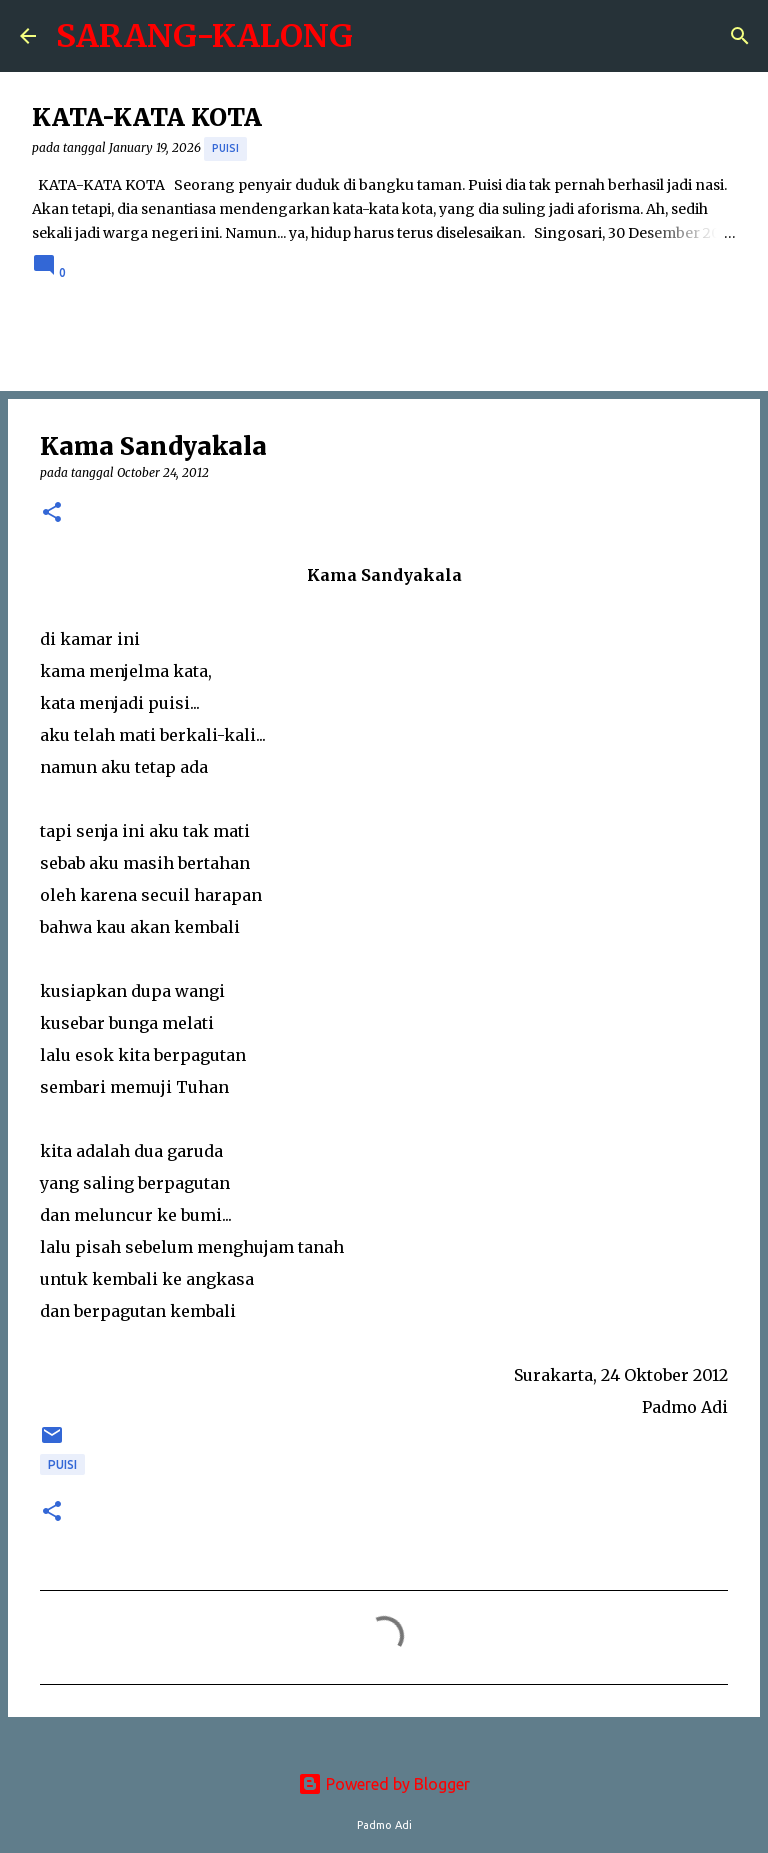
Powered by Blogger (384, 1784)
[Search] (740, 36)
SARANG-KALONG (204, 36)
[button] (52, 513)
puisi (225, 148)
